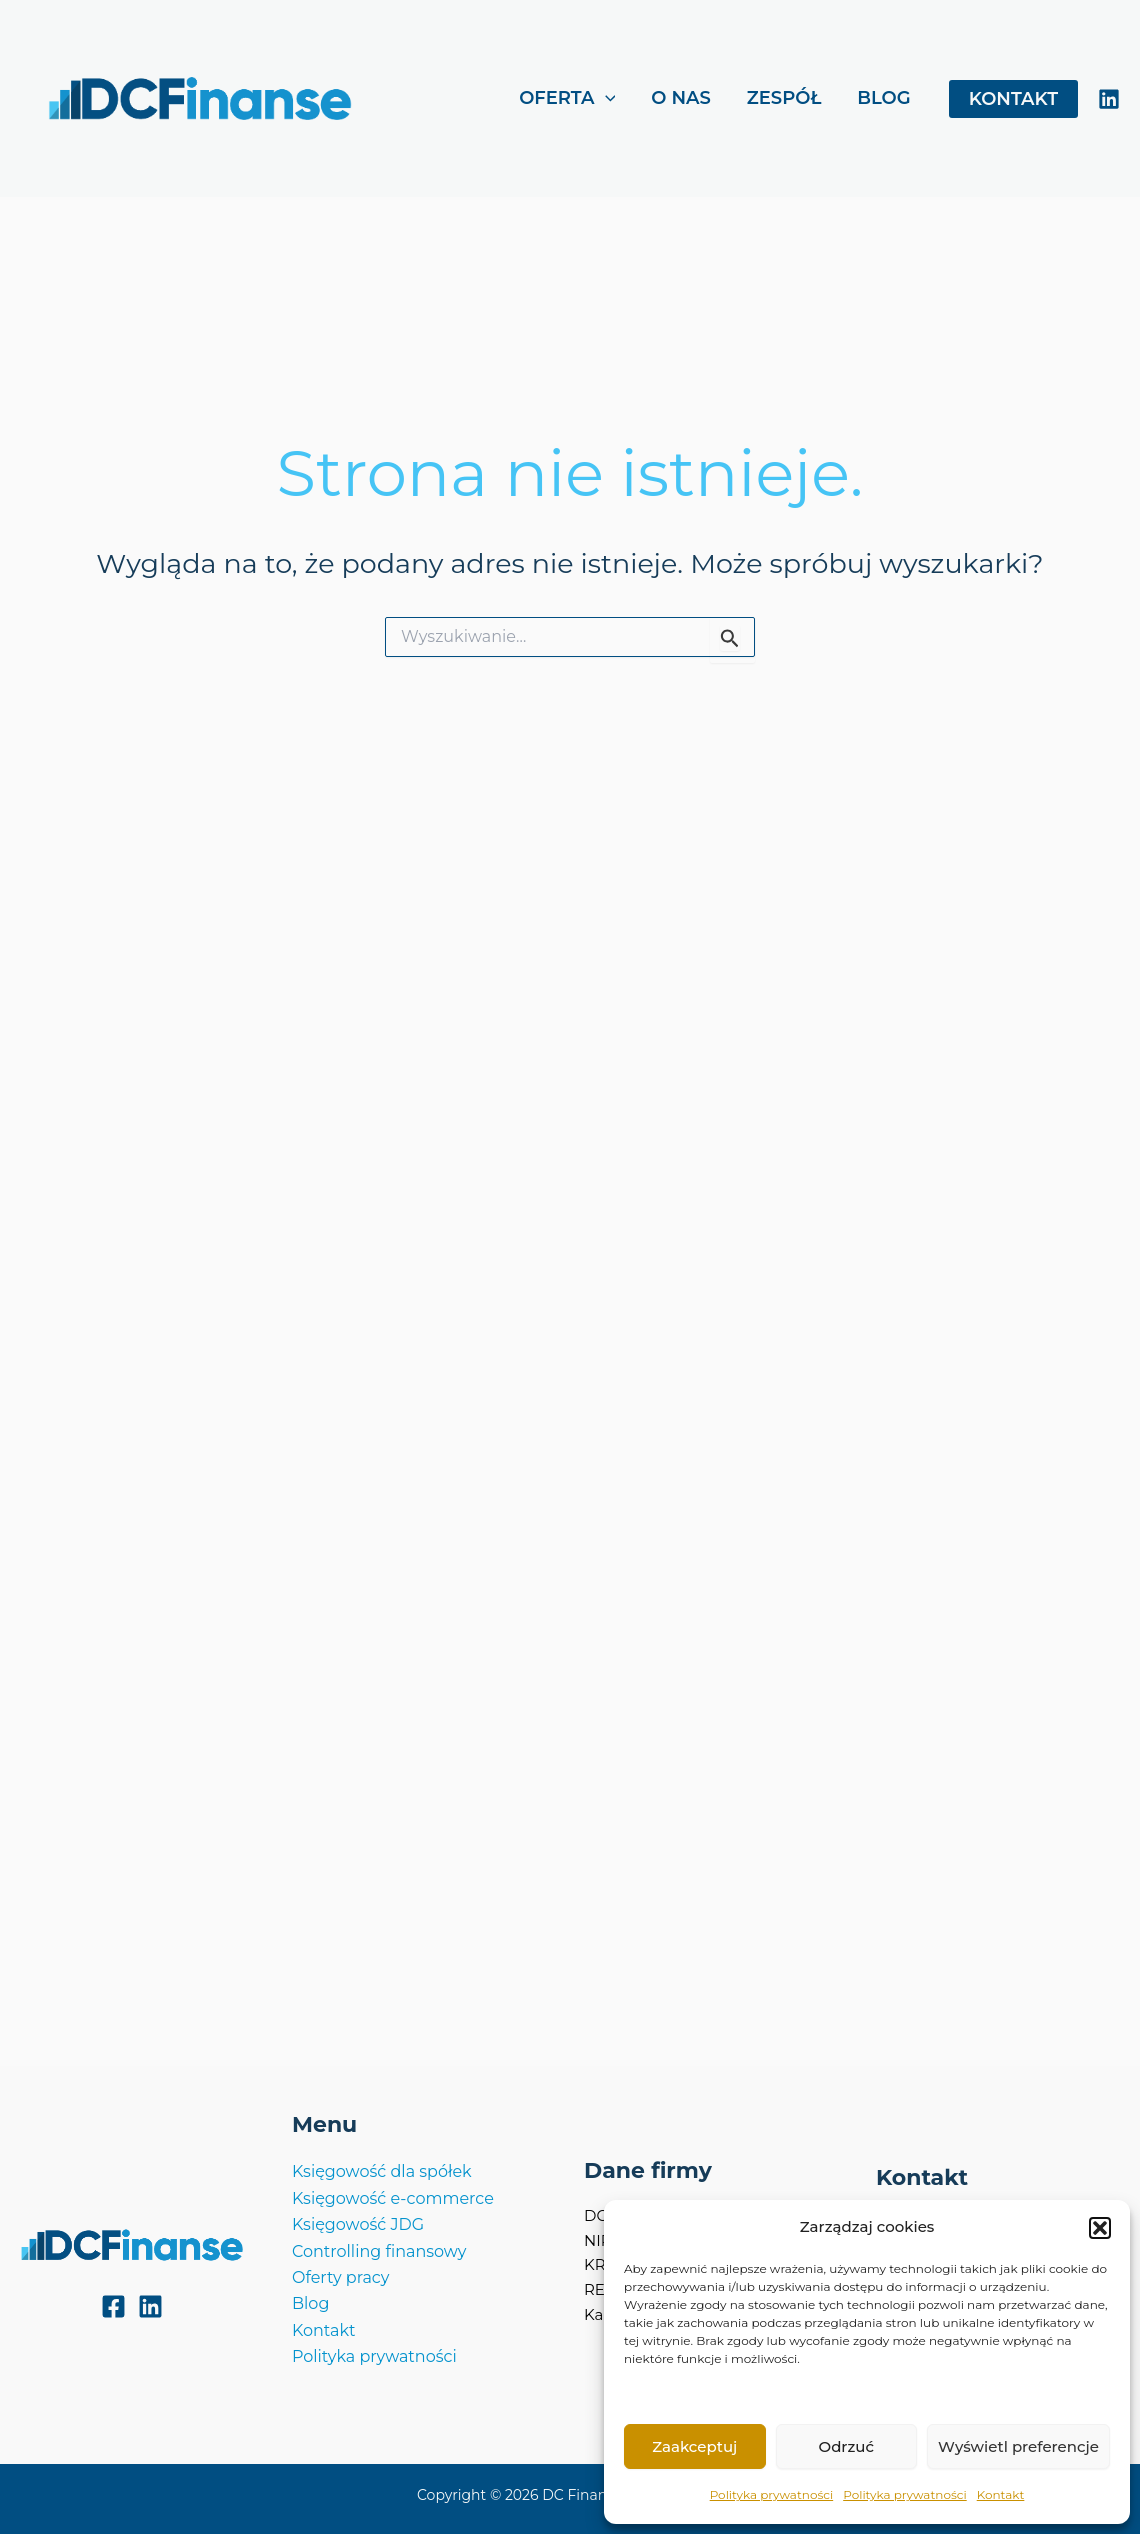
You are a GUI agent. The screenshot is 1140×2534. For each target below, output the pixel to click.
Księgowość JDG (358, 2224)
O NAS (681, 98)
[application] (605, 98)
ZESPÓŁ (784, 98)
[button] (1100, 2228)
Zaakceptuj (694, 2446)
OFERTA (567, 98)
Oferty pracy (340, 2277)
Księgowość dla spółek (382, 2171)
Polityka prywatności (772, 2494)
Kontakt (1001, 2494)
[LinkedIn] (1109, 99)
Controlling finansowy (379, 2251)
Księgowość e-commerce (393, 2198)
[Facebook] (113, 2306)
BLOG (883, 98)
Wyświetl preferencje (1018, 2446)
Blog (310, 2303)
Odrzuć (847, 2446)
